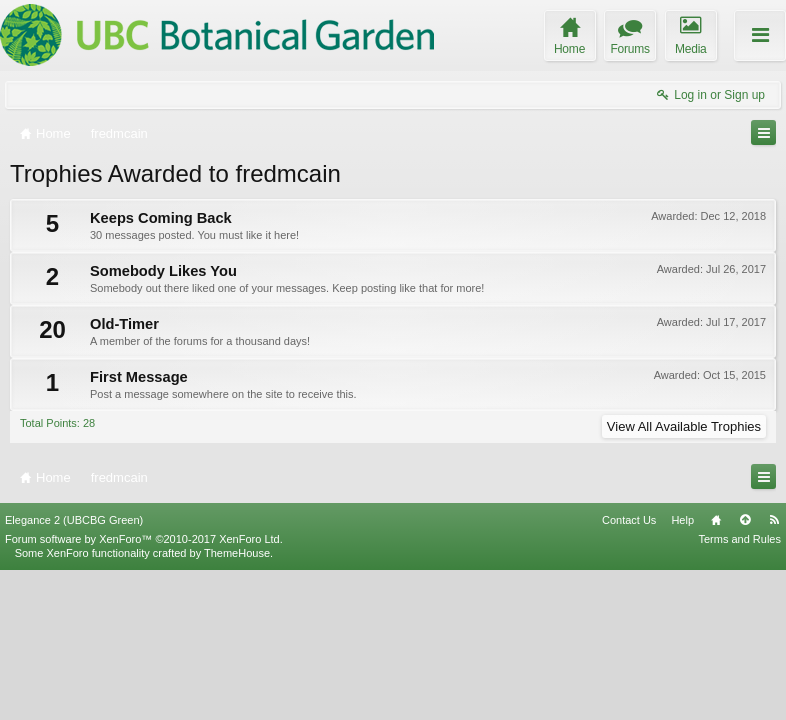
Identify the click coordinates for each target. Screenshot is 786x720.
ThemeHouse (237, 702)
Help (682, 669)
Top (745, 669)
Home (716, 669)
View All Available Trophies (684, 426)
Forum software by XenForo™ (144, 688)
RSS (774, 669)
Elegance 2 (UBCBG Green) (74, 669)
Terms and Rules (739, 688)
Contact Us (629, 669)
